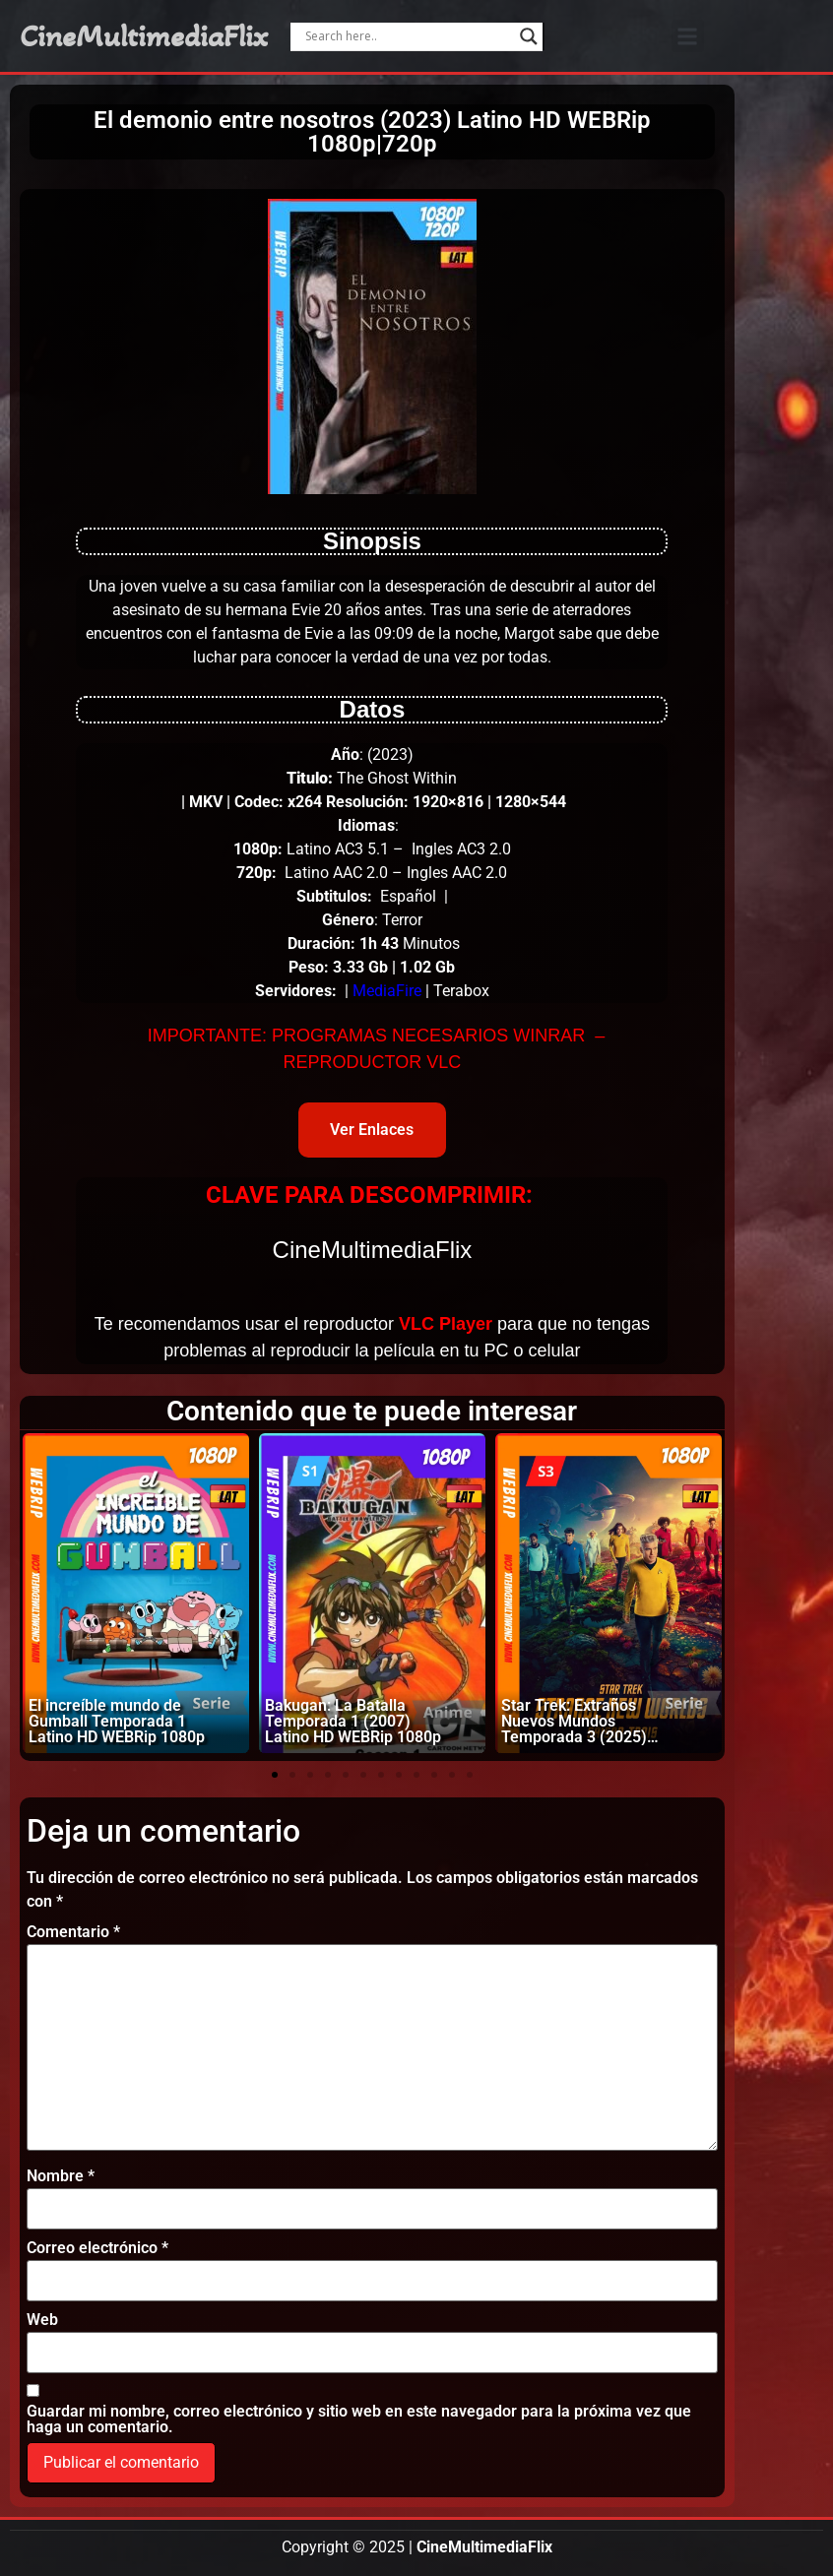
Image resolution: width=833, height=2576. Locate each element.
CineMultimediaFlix (144, 36)
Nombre (61, 2176)
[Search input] (407, 36)
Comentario (73, 1932)
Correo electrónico (97, 2248)
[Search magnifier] (529, 36)
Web (42, 2320)
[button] (688, 36)
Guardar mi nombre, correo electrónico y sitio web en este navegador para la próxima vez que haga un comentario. (359, 2419)
